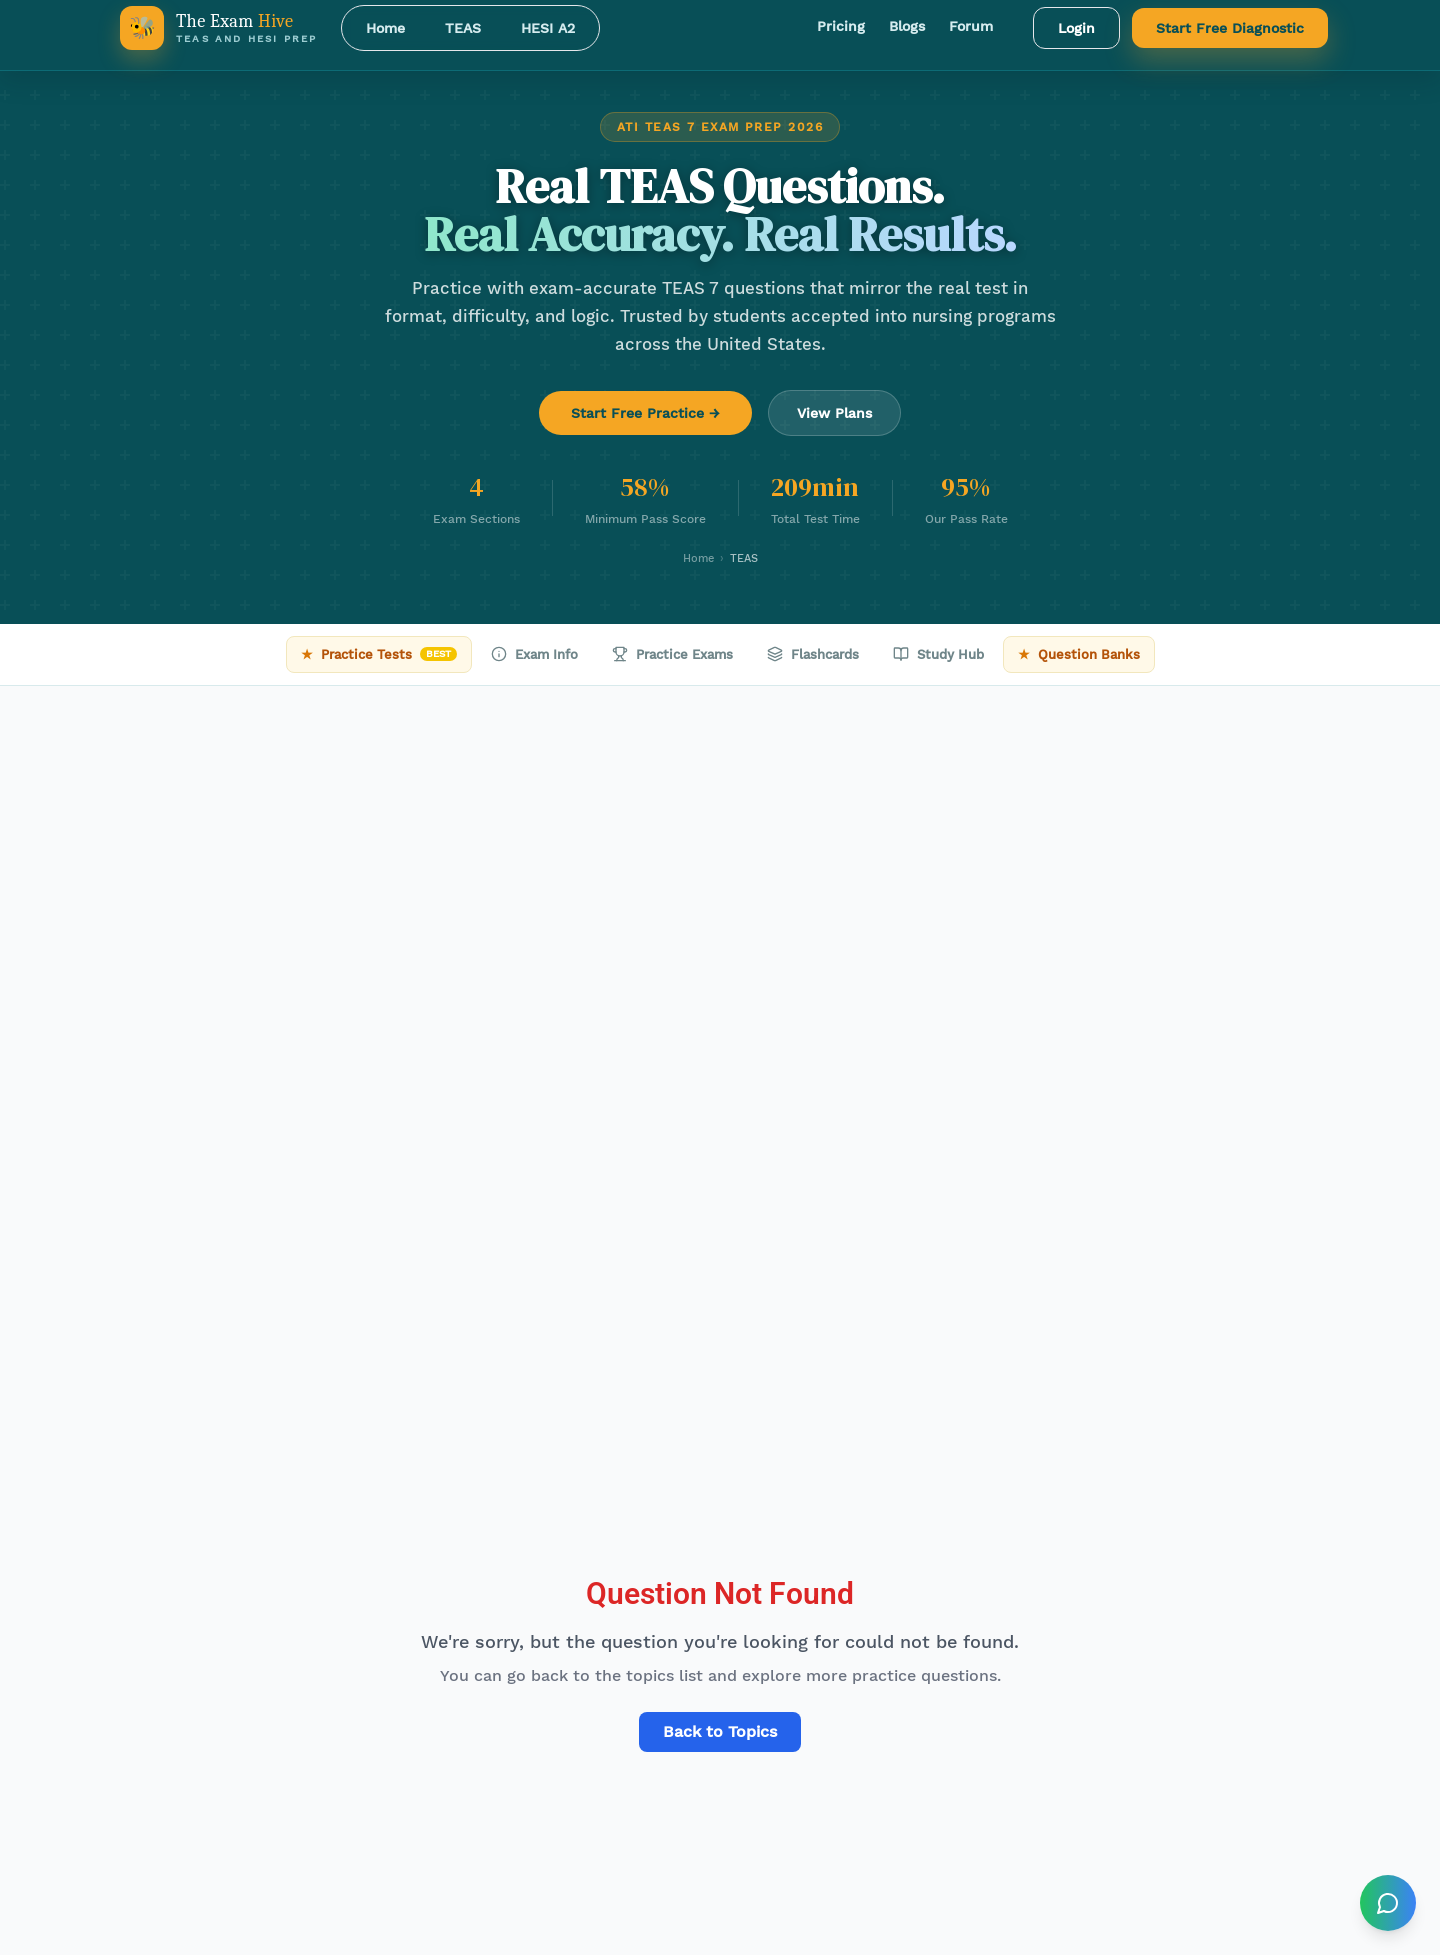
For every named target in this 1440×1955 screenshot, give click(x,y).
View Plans (834, 413)
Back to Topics (720, 1731)
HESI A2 (548, 28)
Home (385, 28)
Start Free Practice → (645, 413)
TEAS (463, 28)
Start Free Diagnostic (1230, 28)
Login (1076, 28)
